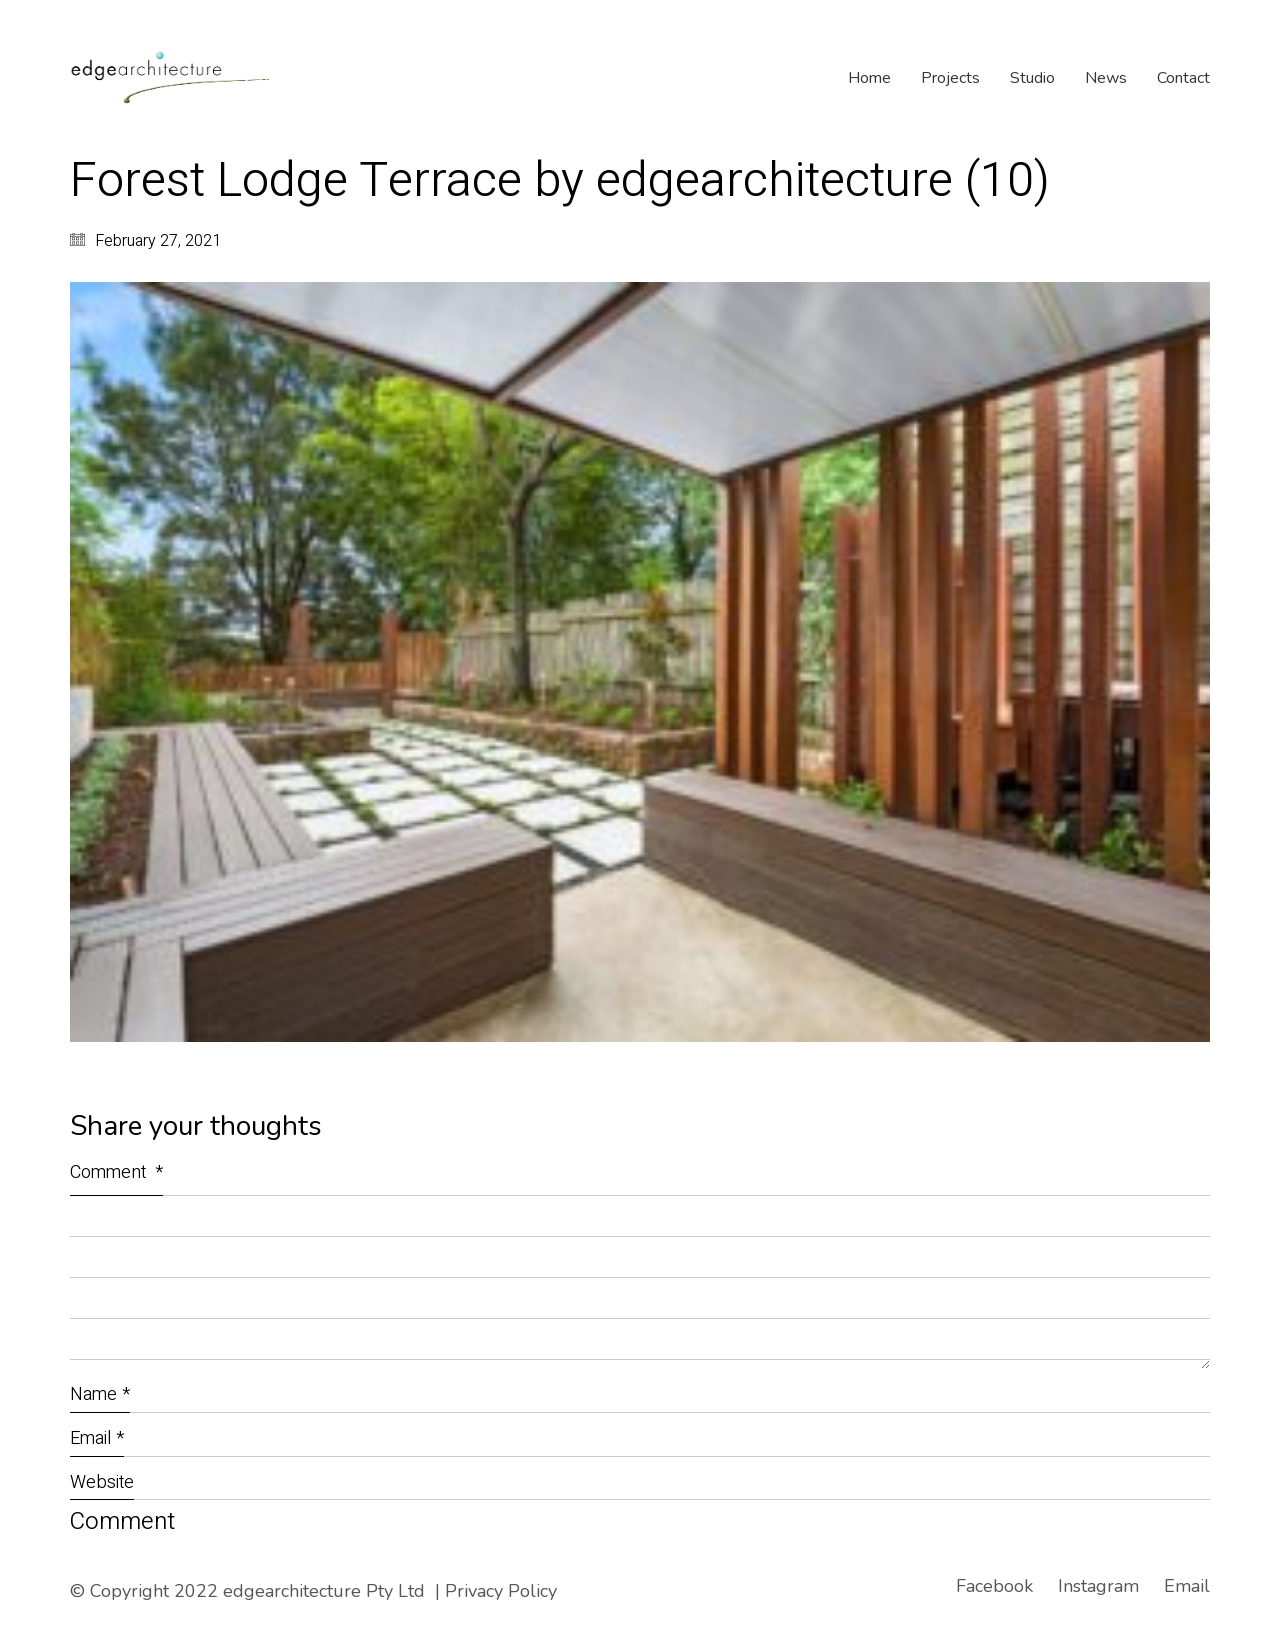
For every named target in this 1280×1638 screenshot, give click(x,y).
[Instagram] (1098, 1586)
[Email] (1187, 1586)
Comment (116, 1172)
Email (97, 1438)
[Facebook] (994, 1586)
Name (100, 1394)
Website (102, 1482)
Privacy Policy (501, 1591)
